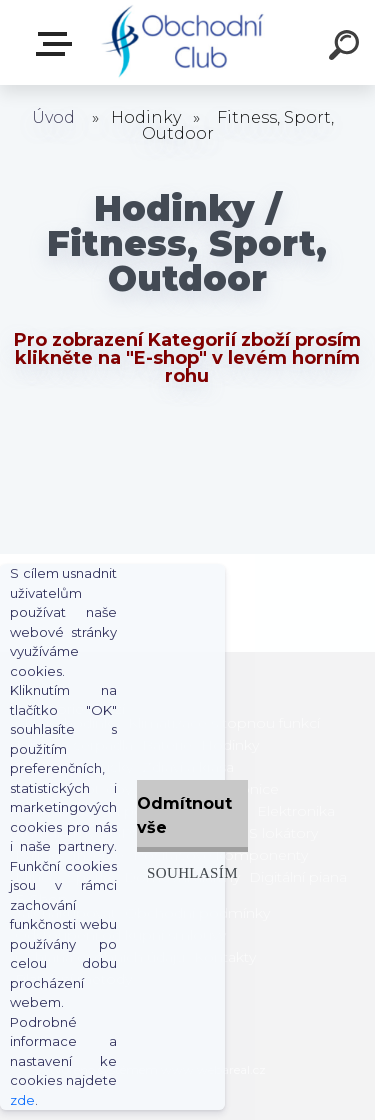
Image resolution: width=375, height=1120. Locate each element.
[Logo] (185, 42)
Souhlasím (192, 872)
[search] (347, 48)
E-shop (58, 44)
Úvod (53, 117)
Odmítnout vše (184, 815)
